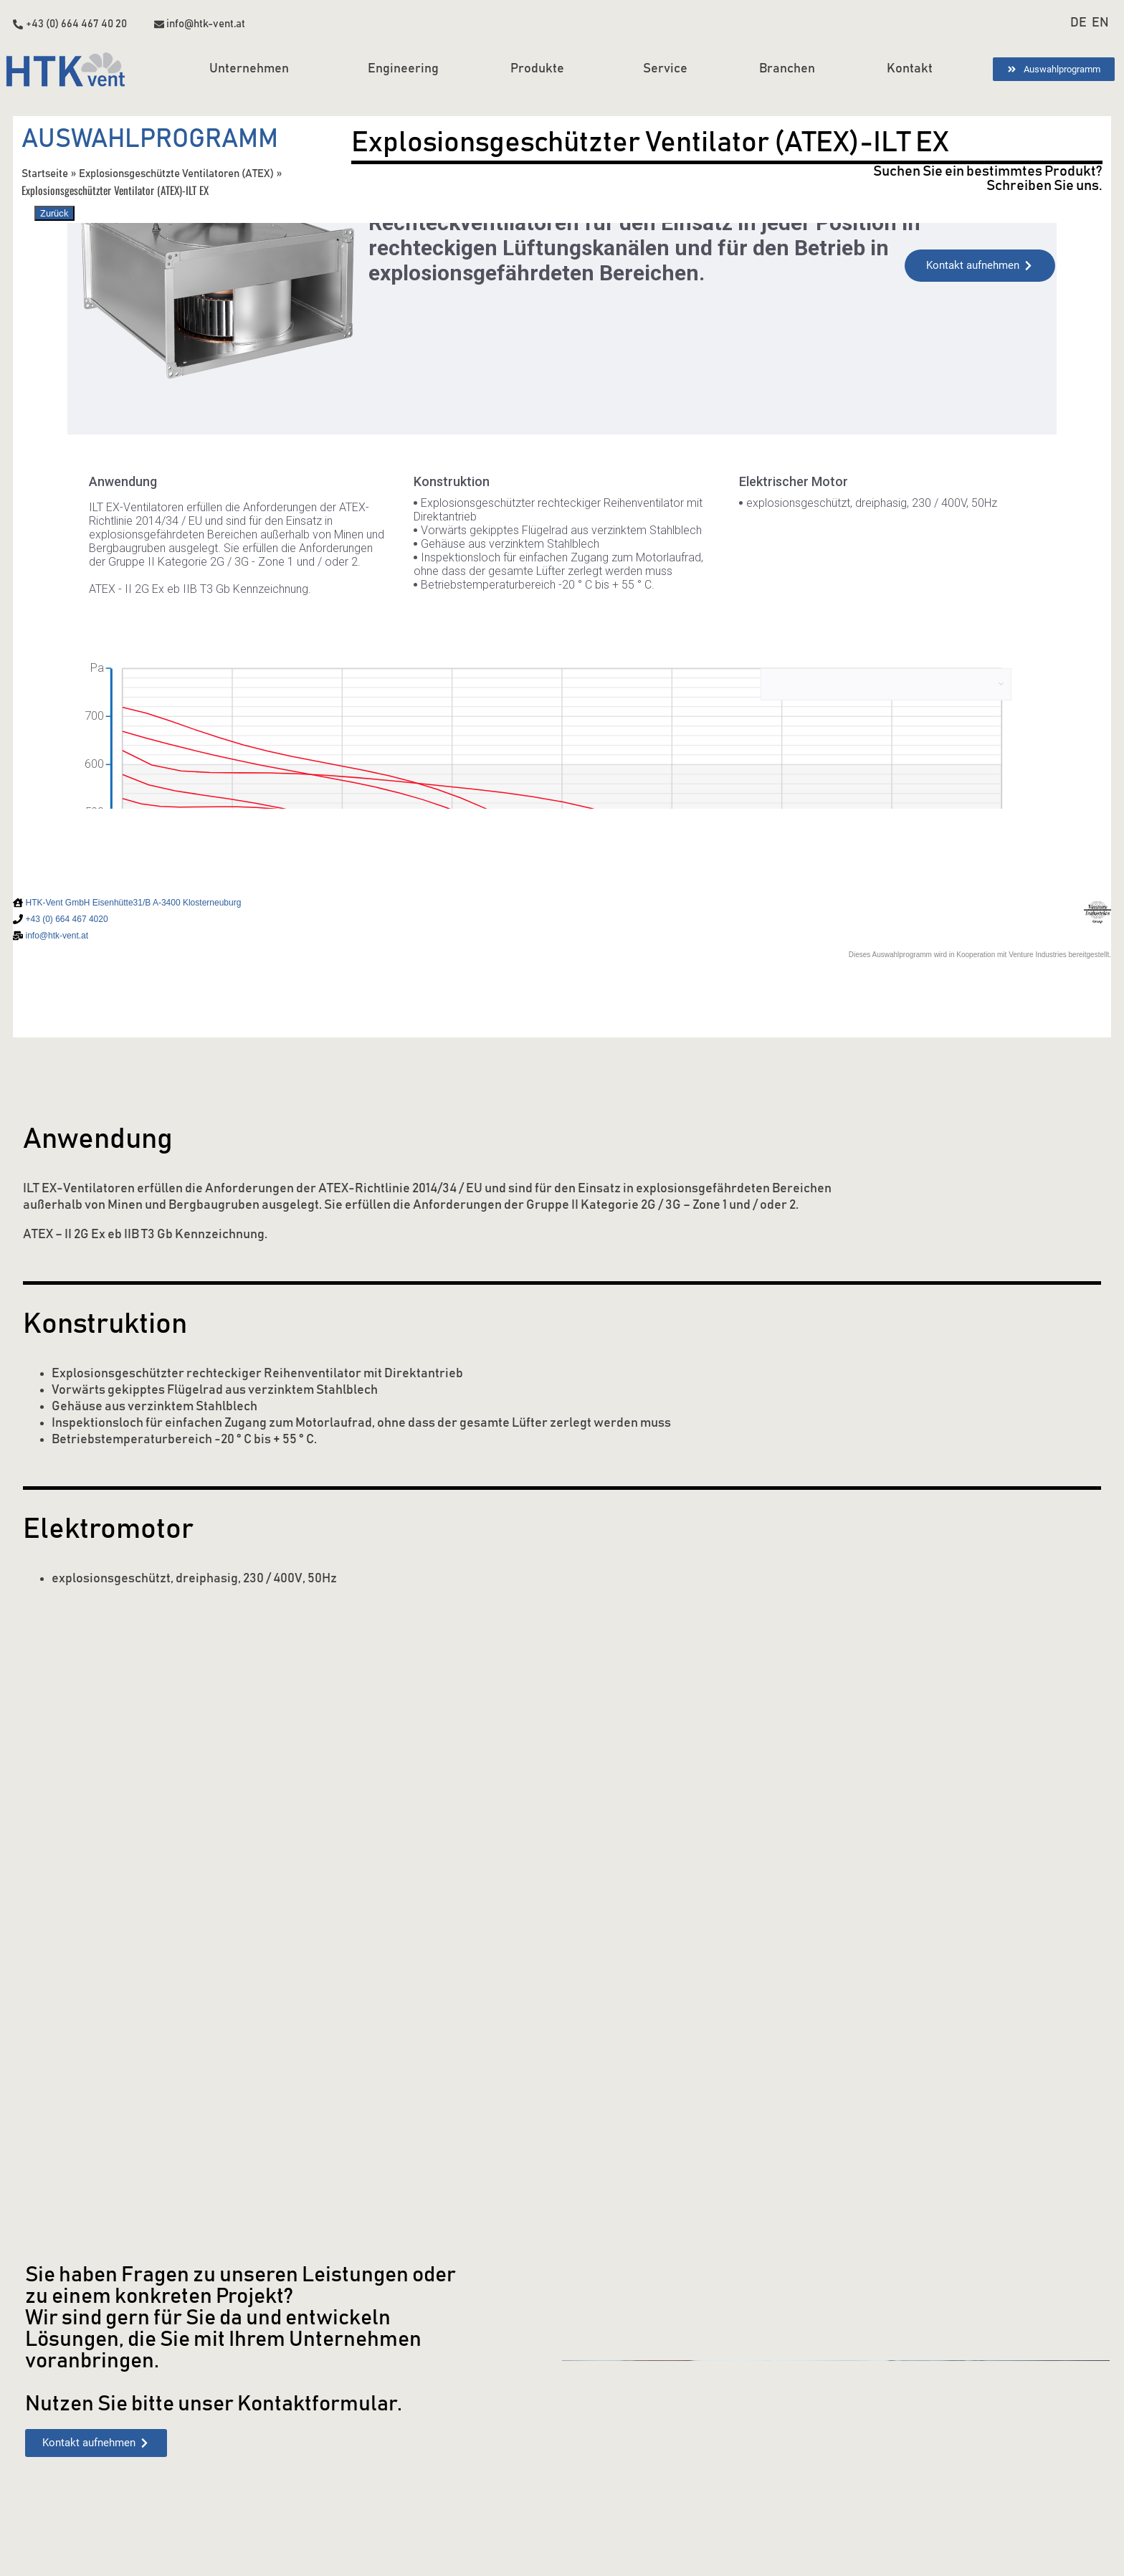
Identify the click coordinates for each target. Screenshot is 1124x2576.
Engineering (403, 68)
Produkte (540, 69)
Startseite (45, 173)
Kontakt (910, 68)
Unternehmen (252, 69)
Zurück (54, 212)
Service (665, 68)
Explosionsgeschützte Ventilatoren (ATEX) (177, 173)
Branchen (787, 68)
